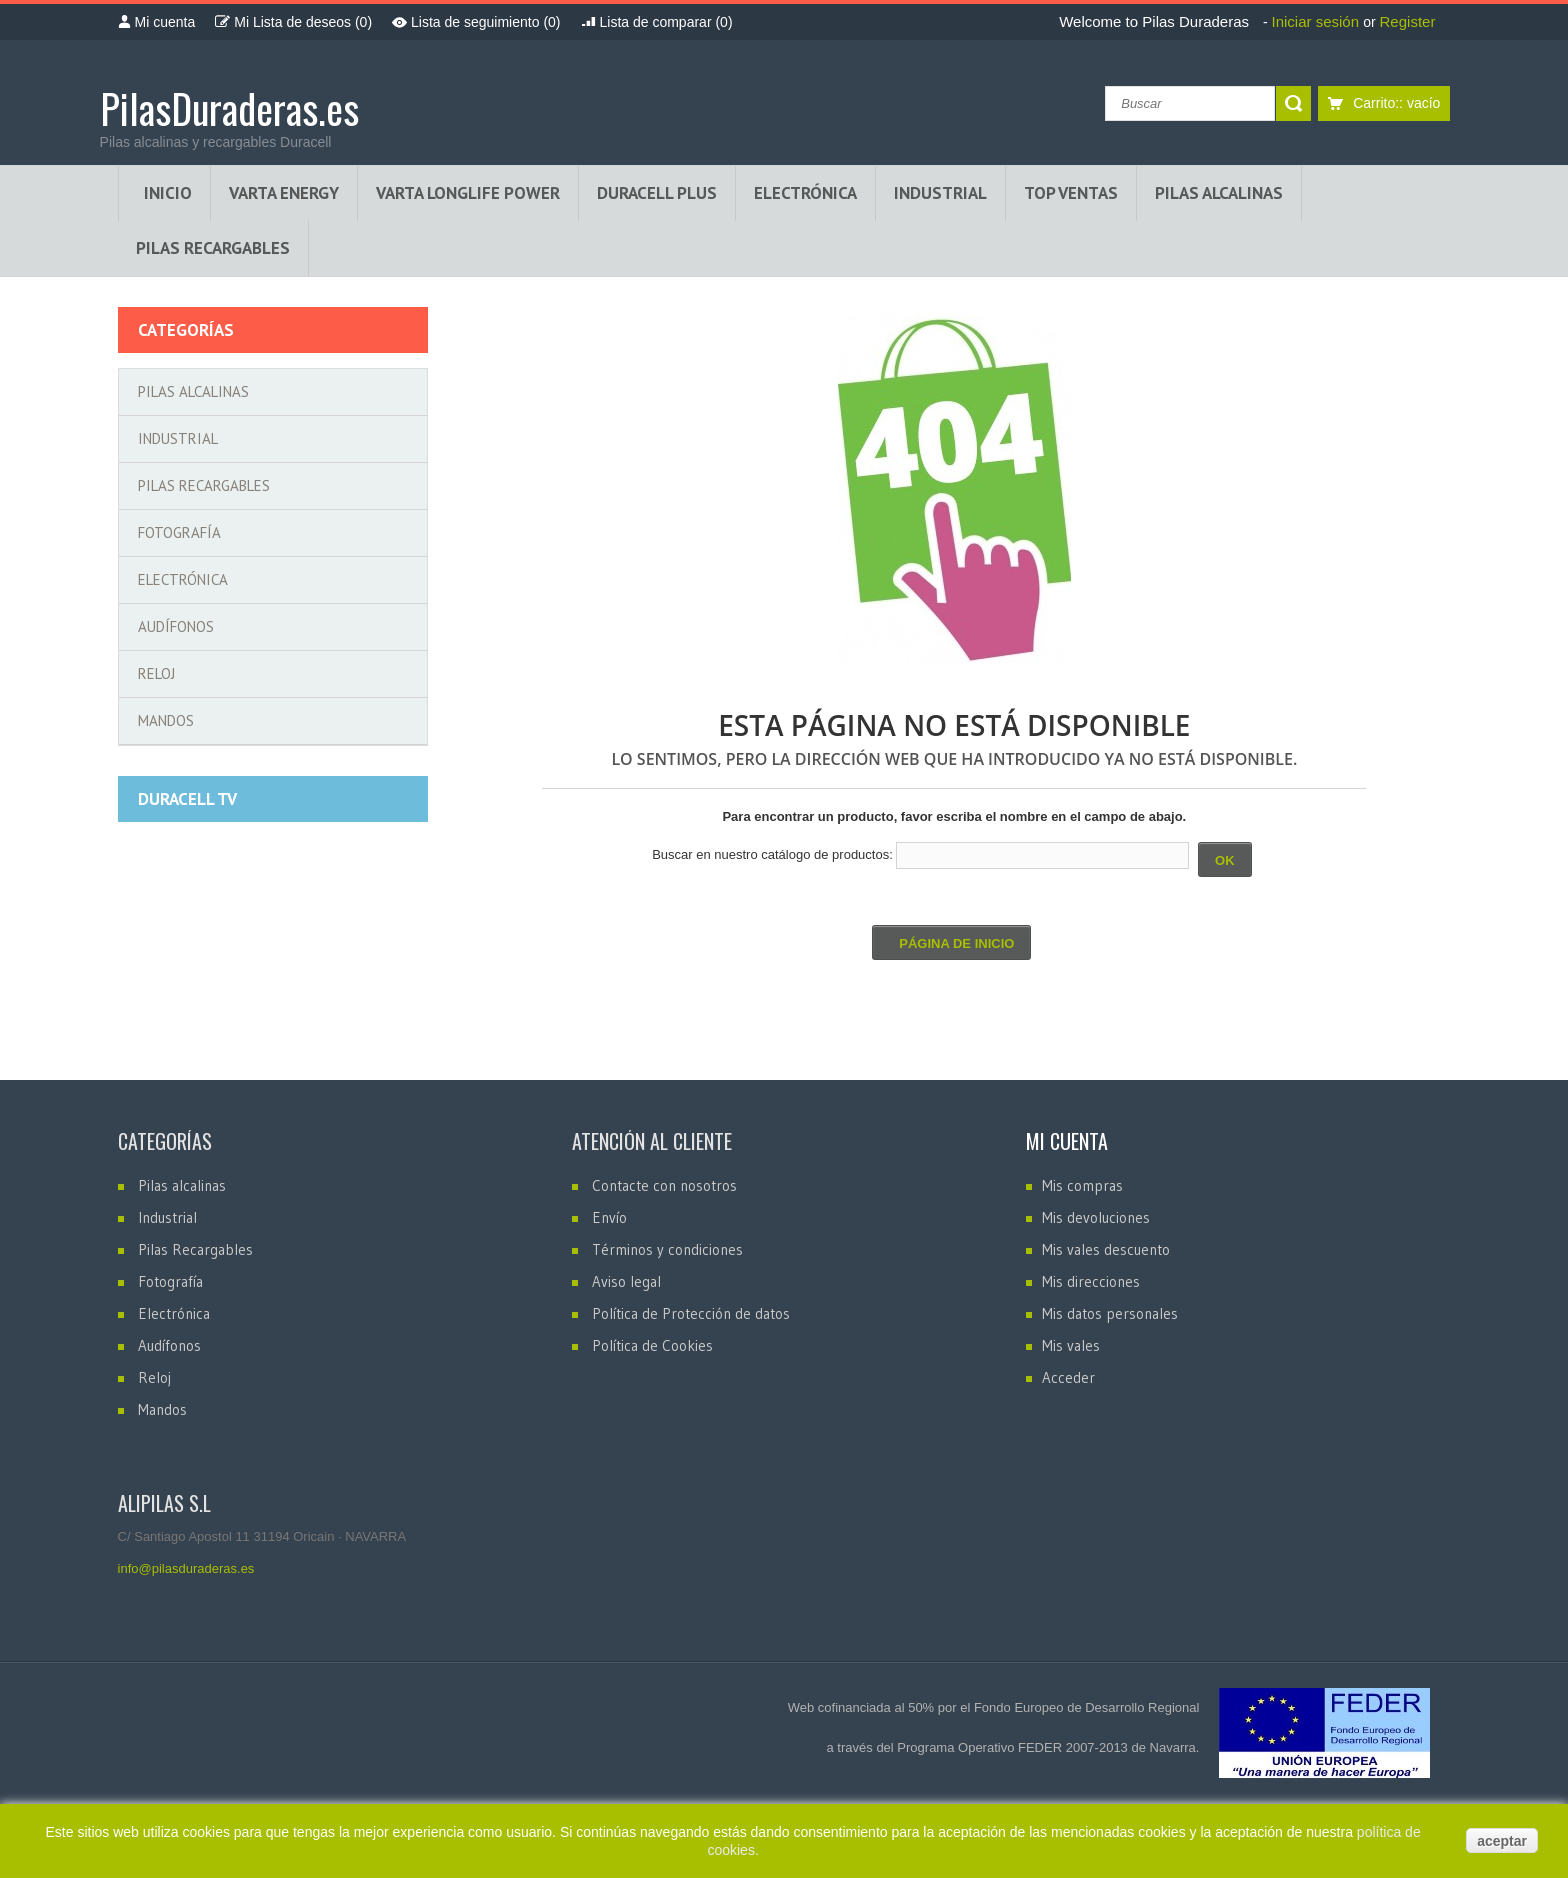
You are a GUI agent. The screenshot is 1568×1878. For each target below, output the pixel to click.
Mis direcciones (1091, 1281)
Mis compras (1082, 1185)
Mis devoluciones (1096, 1217)
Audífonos (176, 626)
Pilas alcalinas (193, 391)
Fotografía (179, 532)
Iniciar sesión (1317, 21)
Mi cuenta (1067, 1141)
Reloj (156, 673)
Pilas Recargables (204, 485)
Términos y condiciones (667, 1249)
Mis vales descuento (1106, 1249)
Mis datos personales (1110, 1313)
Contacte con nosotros (664, 1185)
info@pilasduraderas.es (186, 1568)
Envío (609, 1217)
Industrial (178, 438)
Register (1408, 21)
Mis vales (1071, 1345)
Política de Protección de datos (691, 1313)
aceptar (1502, 1841)
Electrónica (183, 579)
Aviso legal (626, 1281)
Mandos (166, 720)
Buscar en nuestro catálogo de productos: (772, 854)
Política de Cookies (652, 1345)
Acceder (1068, 1377)
